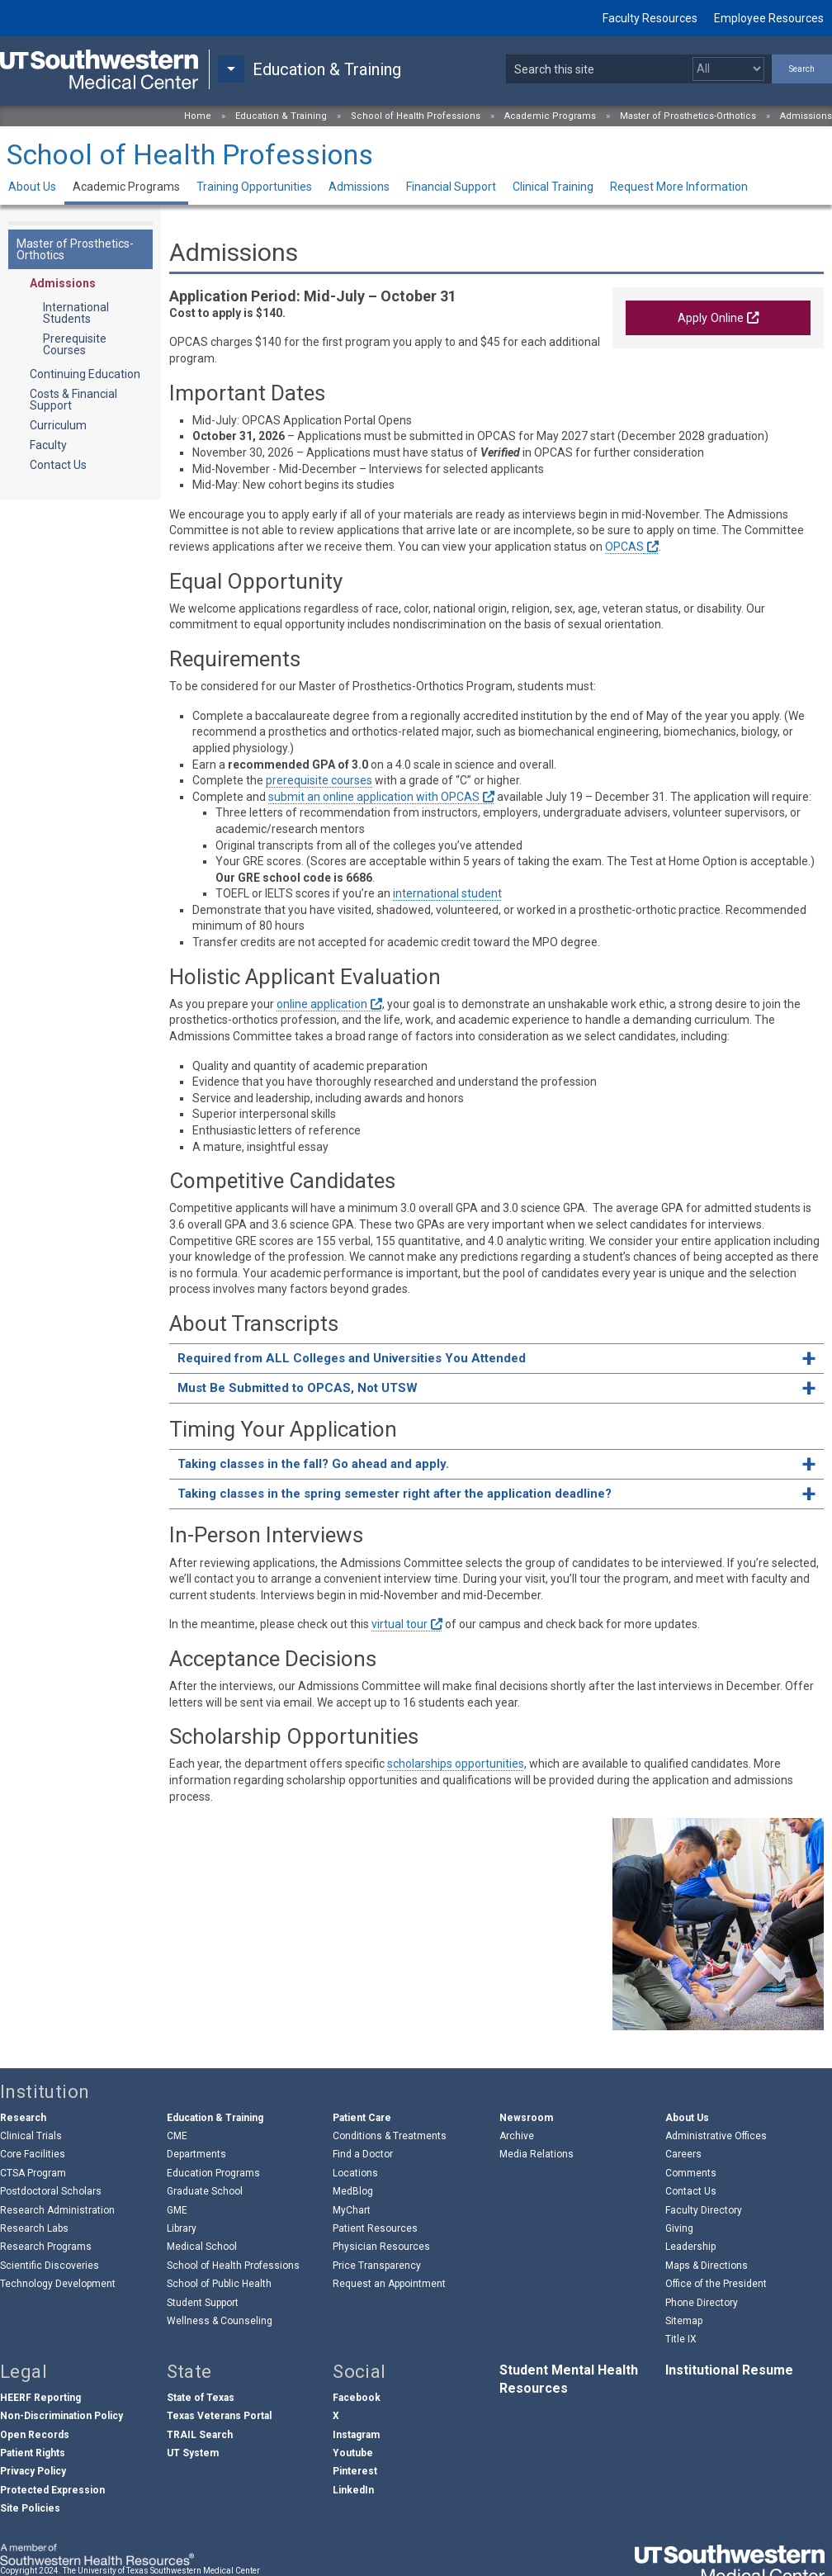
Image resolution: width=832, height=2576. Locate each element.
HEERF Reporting (40, 2397)
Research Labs (34, 2228)
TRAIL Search (200, 2435)
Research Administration (57, 2210)
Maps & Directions (706, 2265)
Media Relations (536, 2154)
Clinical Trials (31, 2136)
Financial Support (451, 186)
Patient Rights (32, 2453)
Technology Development (58, 2284)
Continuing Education (85, 374)
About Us (32, 186)
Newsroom (526, 2118)
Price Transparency (377, 2265)
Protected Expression (52, 2490)
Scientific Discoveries (49, 2265)
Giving (679, 2228)
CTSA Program (33, 2173)
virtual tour (399, 1624)
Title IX (681, 2339)
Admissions (806, 116)
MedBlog (353, 2191)
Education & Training (281, 116)
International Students (76, 313)
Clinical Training (553, 186)
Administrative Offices (716, 2136)
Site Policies (30, 2508)
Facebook (357, 2397)
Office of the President (716, 2284)
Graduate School (205, 2191)
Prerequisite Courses (74, 344)
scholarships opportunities (455, 1763)
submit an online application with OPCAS (374, 796)
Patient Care (362, 2118)
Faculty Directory (703, 2210)
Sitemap (683, 2321)
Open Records (34, 2435)
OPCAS (624, 546)
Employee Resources (769, 18)
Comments (690, 2173)
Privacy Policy (33, 2471)
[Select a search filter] (728, 69)
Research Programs (46, 2246)
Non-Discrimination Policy (61, 2416)
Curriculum (58, 425)
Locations (355, 2173)
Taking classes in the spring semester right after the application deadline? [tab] (394, 1493)
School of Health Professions (415, 116)
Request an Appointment (389, 2284)
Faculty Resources (650, 18)
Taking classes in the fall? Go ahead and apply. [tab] (313, 1463)
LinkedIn (353, 2490)
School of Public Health (219, 2284)
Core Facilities (32, 2154)
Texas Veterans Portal (219, 2416)
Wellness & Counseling (219, 2321)
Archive (516, 2136)
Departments (196, 2154)
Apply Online (711, 318)
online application (322, 1004)
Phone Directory (701, 2302)
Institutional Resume (729, 2370)
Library (181, 2228)
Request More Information (679, 186)
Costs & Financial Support (73, 399)
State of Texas (200, 2397)
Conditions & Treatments (390, 2136)
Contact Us (58, 464)
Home (197, 116)
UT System (193, 2453)
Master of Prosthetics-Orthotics (688, 116)
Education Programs (213, 2173)
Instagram (356, 2435)
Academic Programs (550, 116)
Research (23, 2118)
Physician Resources (381, 2246)
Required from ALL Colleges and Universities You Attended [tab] (351, 1358)
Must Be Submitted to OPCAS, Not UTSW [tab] (297, 1387)
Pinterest (355, 2471)
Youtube (353, 2453)
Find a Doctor (363, 2154)
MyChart (352, 2210)
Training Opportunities (254, 186)
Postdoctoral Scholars (51, 2191)
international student (447, 893)
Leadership (690, 2246)
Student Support (203, 2302)
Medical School (202, 2246)
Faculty (48, 445)
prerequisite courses (319, 780)
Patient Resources (375, 2228)
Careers (683, 2154)
